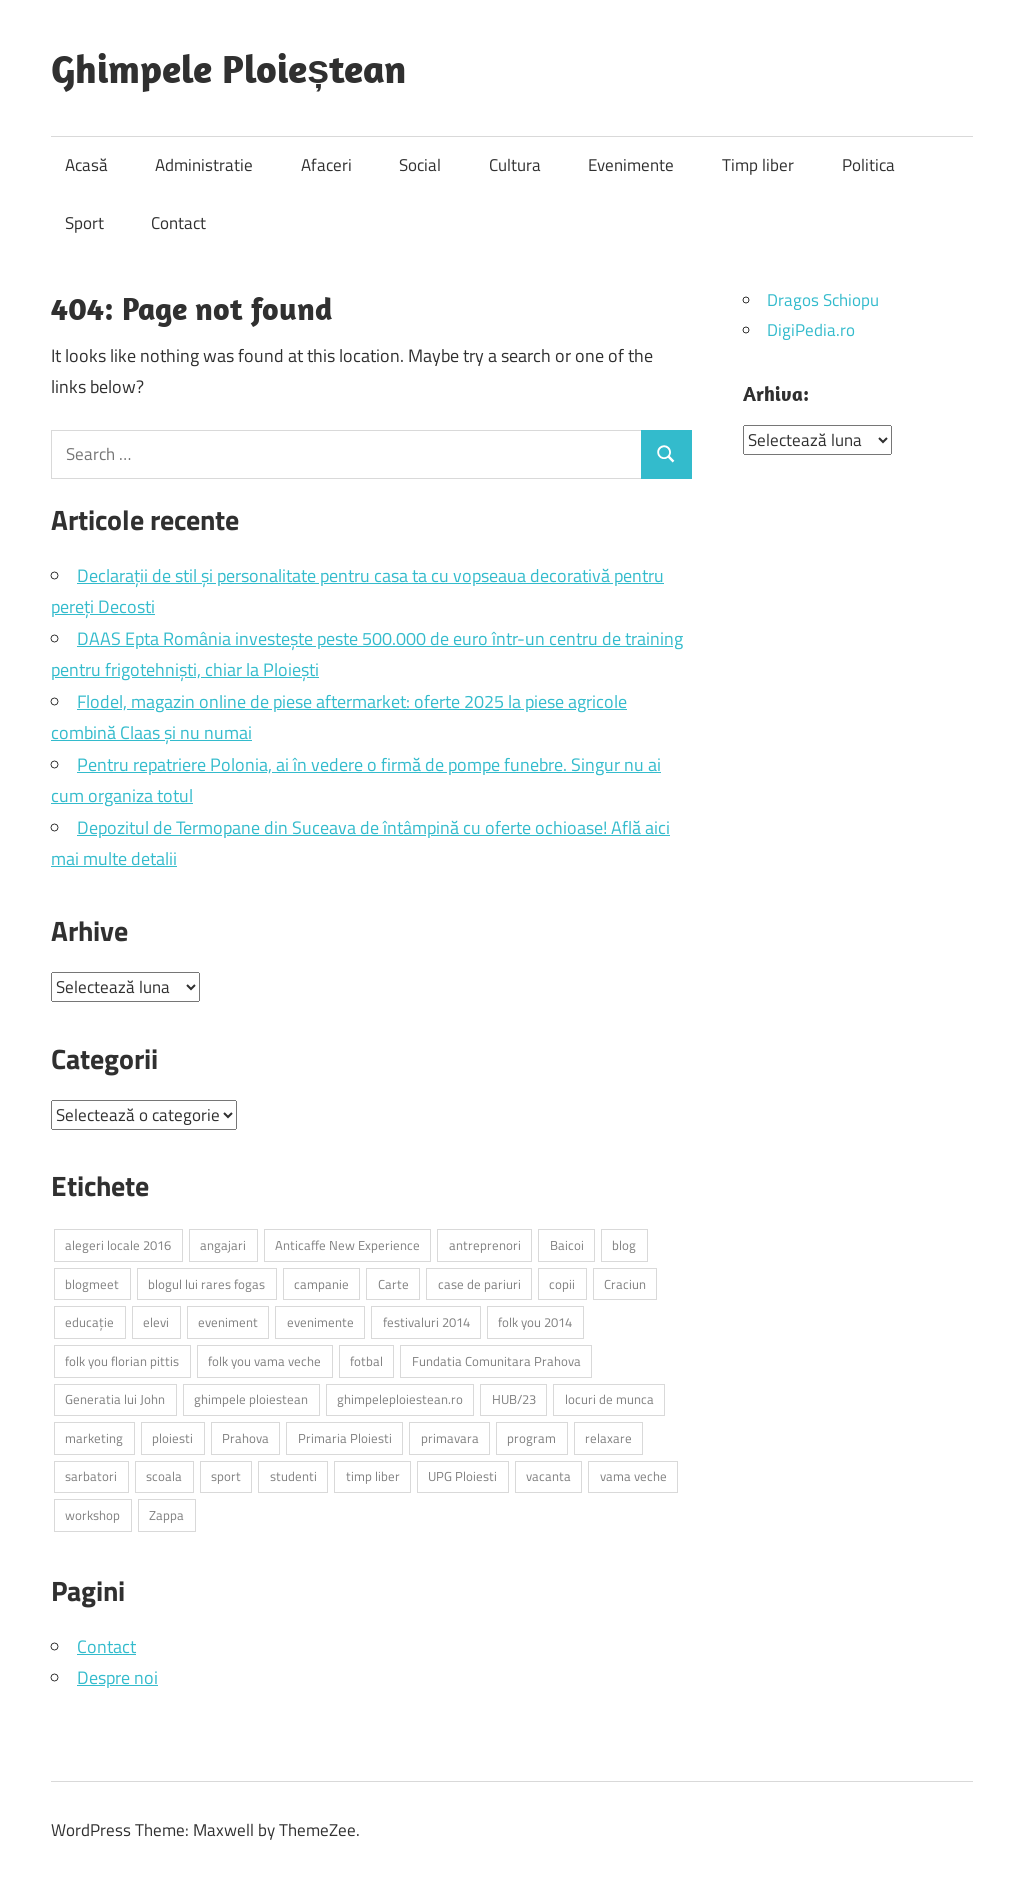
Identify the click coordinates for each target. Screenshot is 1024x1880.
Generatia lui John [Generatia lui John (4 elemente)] (115, 1399)
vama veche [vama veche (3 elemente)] (633, 1476)
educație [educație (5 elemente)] (89, 1322)
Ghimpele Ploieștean (228, 68)
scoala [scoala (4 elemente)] (164, 1476)
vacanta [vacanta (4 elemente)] (548, 1476)
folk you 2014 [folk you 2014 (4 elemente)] (535, 1322)
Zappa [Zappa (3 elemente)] (166, 1515)
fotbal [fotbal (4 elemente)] (366, 1361)
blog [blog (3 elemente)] (624, 1245)
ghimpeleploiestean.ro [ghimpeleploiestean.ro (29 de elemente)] (400, 1399)
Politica (868, 165)
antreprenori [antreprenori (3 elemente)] (485, 1245)
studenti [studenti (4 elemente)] (293, 1476)
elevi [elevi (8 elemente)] (156, 1322)
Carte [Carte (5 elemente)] (393, 1284)
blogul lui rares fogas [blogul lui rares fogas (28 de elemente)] (206, 1284)
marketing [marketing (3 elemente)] (94, 1438)
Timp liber (758, 165)
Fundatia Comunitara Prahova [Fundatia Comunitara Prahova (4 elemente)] (496, 1361)
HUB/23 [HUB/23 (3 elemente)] (514, 1399)
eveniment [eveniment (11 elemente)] (228, 1322)
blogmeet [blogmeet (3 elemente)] (92, 1284)
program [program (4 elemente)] (531, 1438)
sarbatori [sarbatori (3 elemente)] (91, 1476)
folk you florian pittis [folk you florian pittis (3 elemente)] (122, 1361)
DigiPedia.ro (811, 330)
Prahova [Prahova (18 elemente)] (245, 1438)
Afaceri (326, 165)
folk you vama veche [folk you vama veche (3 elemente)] (264, 1361)
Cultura (515, 165)
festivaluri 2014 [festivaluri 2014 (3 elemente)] (426, 1322)
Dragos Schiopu (823, 300)
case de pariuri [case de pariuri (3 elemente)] (479, 1284)
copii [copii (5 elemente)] (562, 1284)
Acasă (86, 165)
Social (420, 165)
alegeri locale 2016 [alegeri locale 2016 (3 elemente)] (118, 1245)
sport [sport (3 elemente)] (226, 1476)
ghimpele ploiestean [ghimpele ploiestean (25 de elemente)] (251, 1399)
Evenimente (631, 165)
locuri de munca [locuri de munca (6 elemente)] (609, 1399)
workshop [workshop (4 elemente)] (92, 1515)
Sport (84, 223)
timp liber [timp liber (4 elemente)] (373, 1476)
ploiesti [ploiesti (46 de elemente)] (172, 1438)
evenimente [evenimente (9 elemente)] (320, 1322)
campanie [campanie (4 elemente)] (321, 1284)
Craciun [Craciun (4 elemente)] (625, 1284)
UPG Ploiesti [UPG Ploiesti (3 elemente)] (462, 1476)
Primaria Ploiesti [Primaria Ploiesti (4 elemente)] (345, 1438)
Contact (178, 223)
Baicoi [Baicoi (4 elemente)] (567, 1245)
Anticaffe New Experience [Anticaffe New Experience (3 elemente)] (347, 1245)
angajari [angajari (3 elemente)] (223, 1245)
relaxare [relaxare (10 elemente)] (608, 1438)
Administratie (204, 165)
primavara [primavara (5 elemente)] (450, 1438)
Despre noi (117, 1677)
